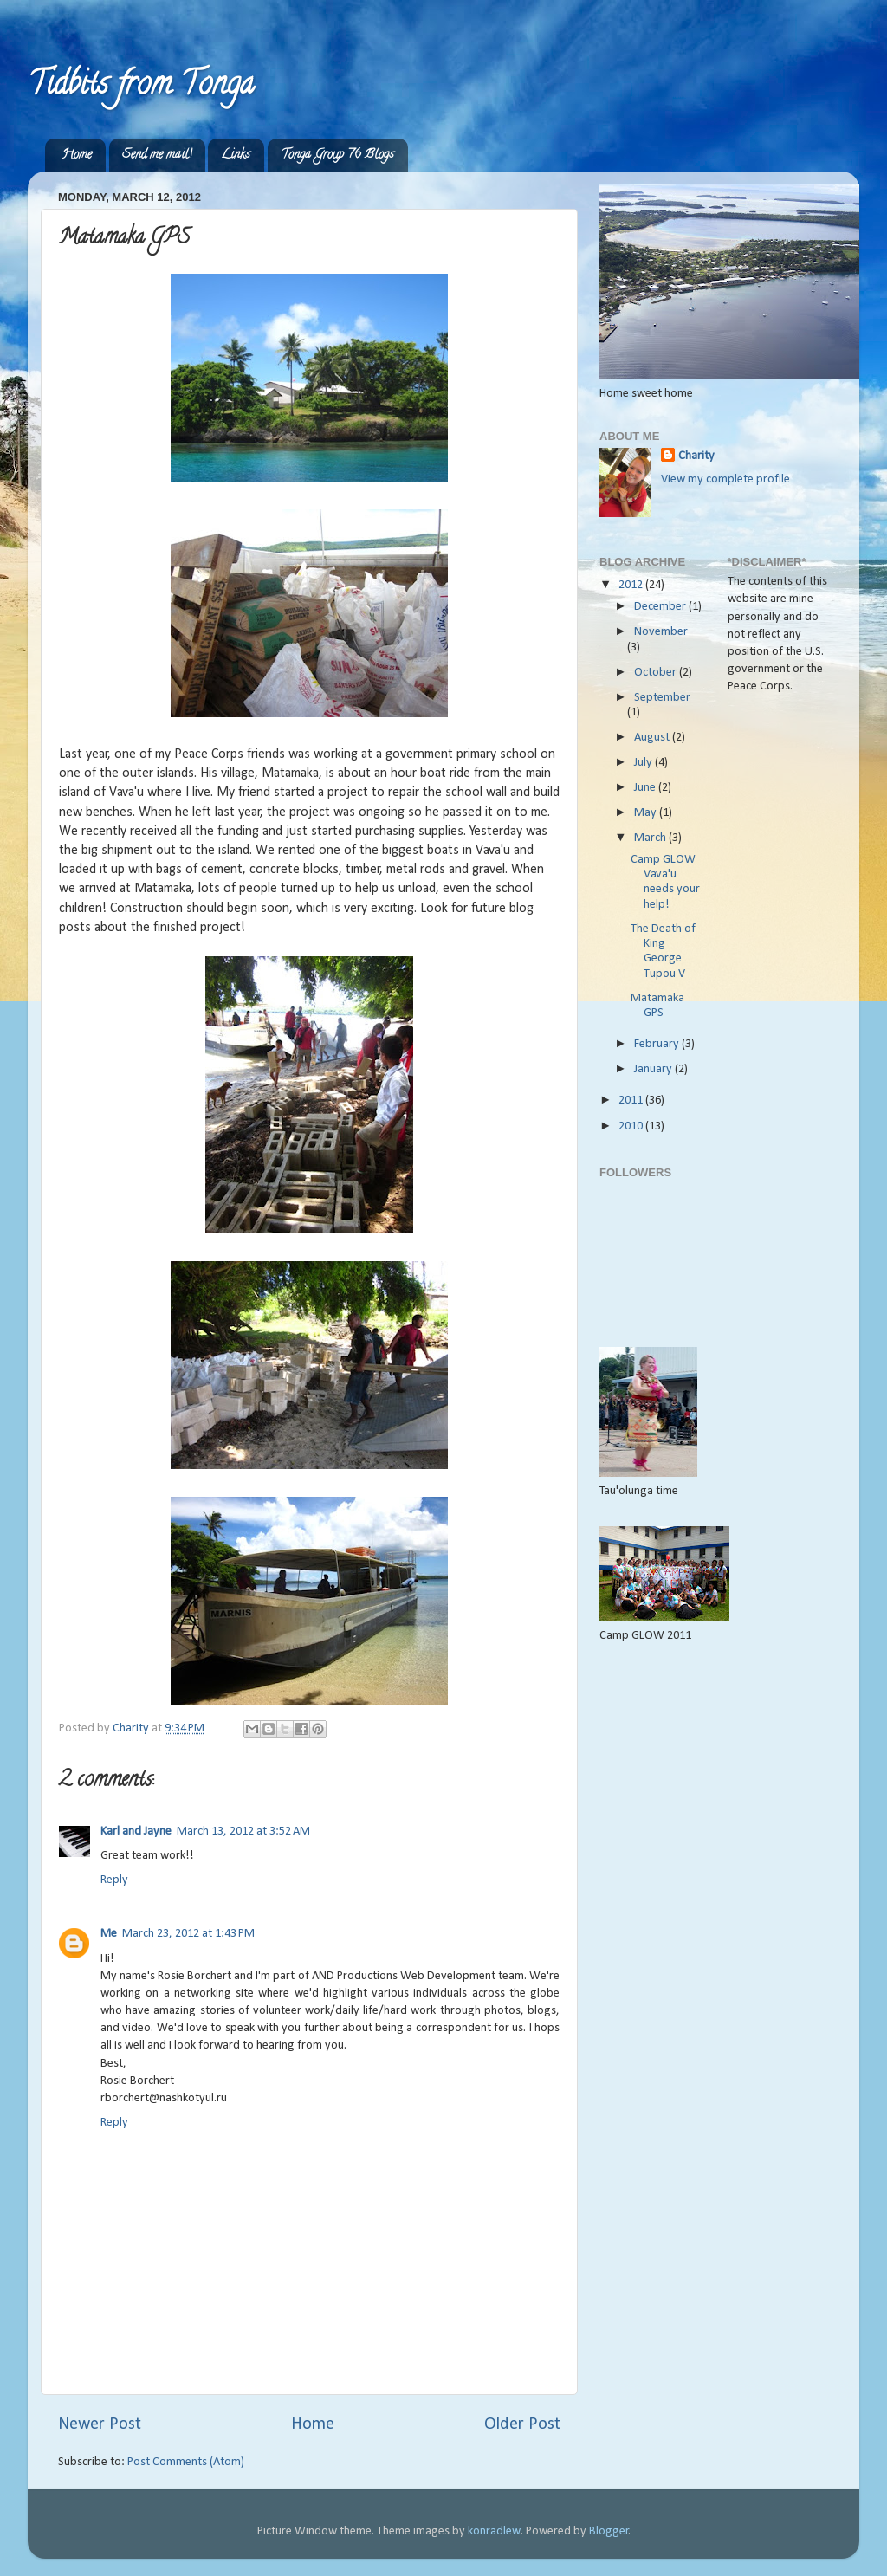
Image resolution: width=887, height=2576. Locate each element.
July (644, 762)
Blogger (609, 2531)
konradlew (494, 2531)
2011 (631, 1100)
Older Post (522, 2424)
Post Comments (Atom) (185, 2462)
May (646, 812)
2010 (631, 1126)
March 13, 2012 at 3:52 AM (243, 1831)
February (658, 1044)
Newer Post (99, 2424)
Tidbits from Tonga (141, 86)
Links (235, 155)
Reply (114, 1880)
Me (108, 1933)
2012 (631, 585)
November (661, 631)
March (651, 838)
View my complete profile (725, 479)
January (654, 1069)
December (661, 606)
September (662, 697)
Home (77, 155)
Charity (696, 456)
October (656, 672)
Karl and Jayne (136, 1831)
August (653, 737)
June (646, 787)
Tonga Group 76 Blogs (337, 155)
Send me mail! (156, 155)
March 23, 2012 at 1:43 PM (188, 1933)
